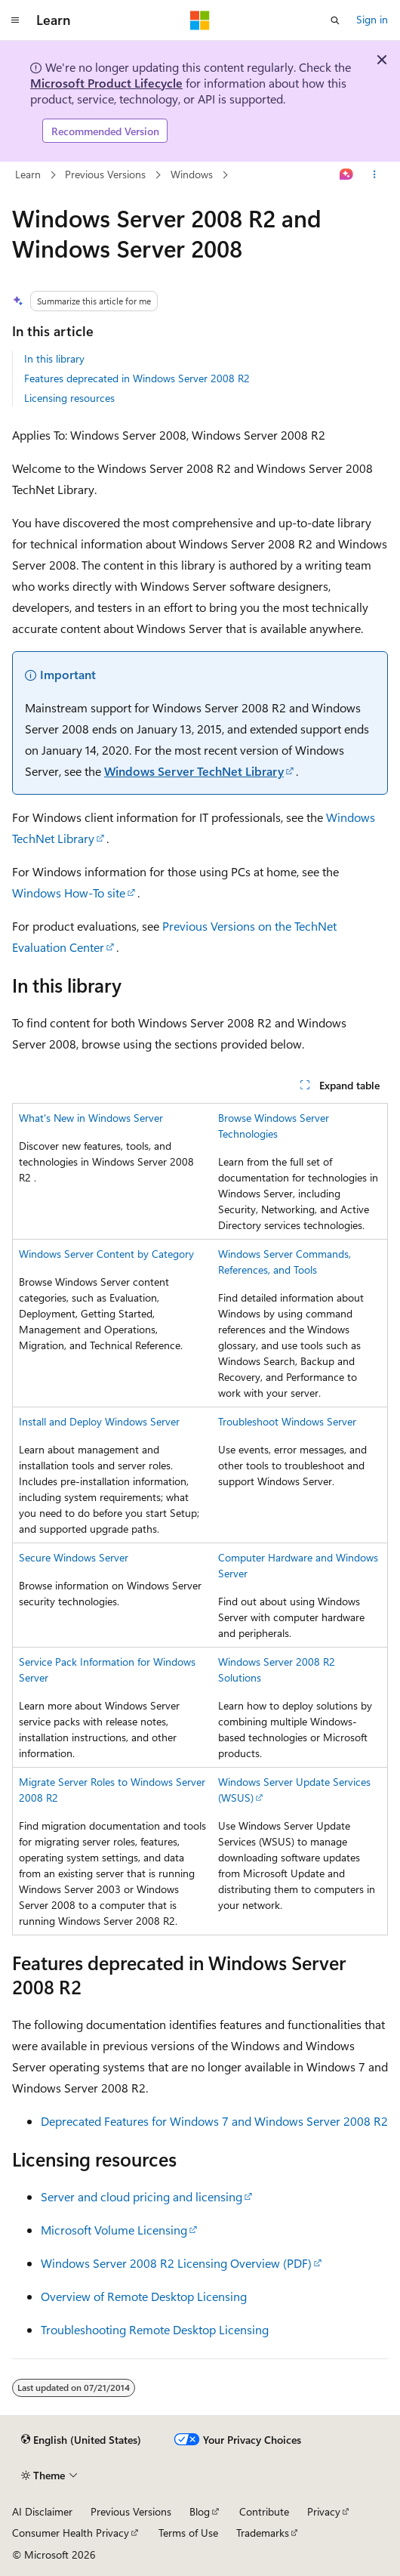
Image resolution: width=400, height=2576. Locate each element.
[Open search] (335, 20)
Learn (28, 174)
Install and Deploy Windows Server (99, 1421)
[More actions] (375, 175)
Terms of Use (188, 2532)
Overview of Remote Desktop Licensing (144, 2296)
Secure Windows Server (73, 1557)
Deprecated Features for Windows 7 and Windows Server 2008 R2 (214, 2121)
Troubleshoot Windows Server (287, 1421)
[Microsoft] (200, 20)
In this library (54, 358)
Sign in (372, 19)
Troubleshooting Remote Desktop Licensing (155, 2329)
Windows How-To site (68, 892)
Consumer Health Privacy (70, 2532)
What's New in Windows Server (91, 1117)
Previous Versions (105, 174)
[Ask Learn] (347, 175)
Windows (192, 174)
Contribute (264, 2511)
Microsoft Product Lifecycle (106, 83)
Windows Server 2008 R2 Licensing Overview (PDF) (176, 2263)
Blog (199, 2511)
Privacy (323, 2511)
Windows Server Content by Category (106, 1253)
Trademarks (262, 2532)
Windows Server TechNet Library (194, 771)
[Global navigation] (15, 20)
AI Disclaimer (42, 2511)
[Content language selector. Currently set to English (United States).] (81, 2440)
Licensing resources (69, 398)
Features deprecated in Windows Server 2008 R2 (137, 378)
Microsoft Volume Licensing (114, 2230)
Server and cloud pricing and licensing (141, 2196)
